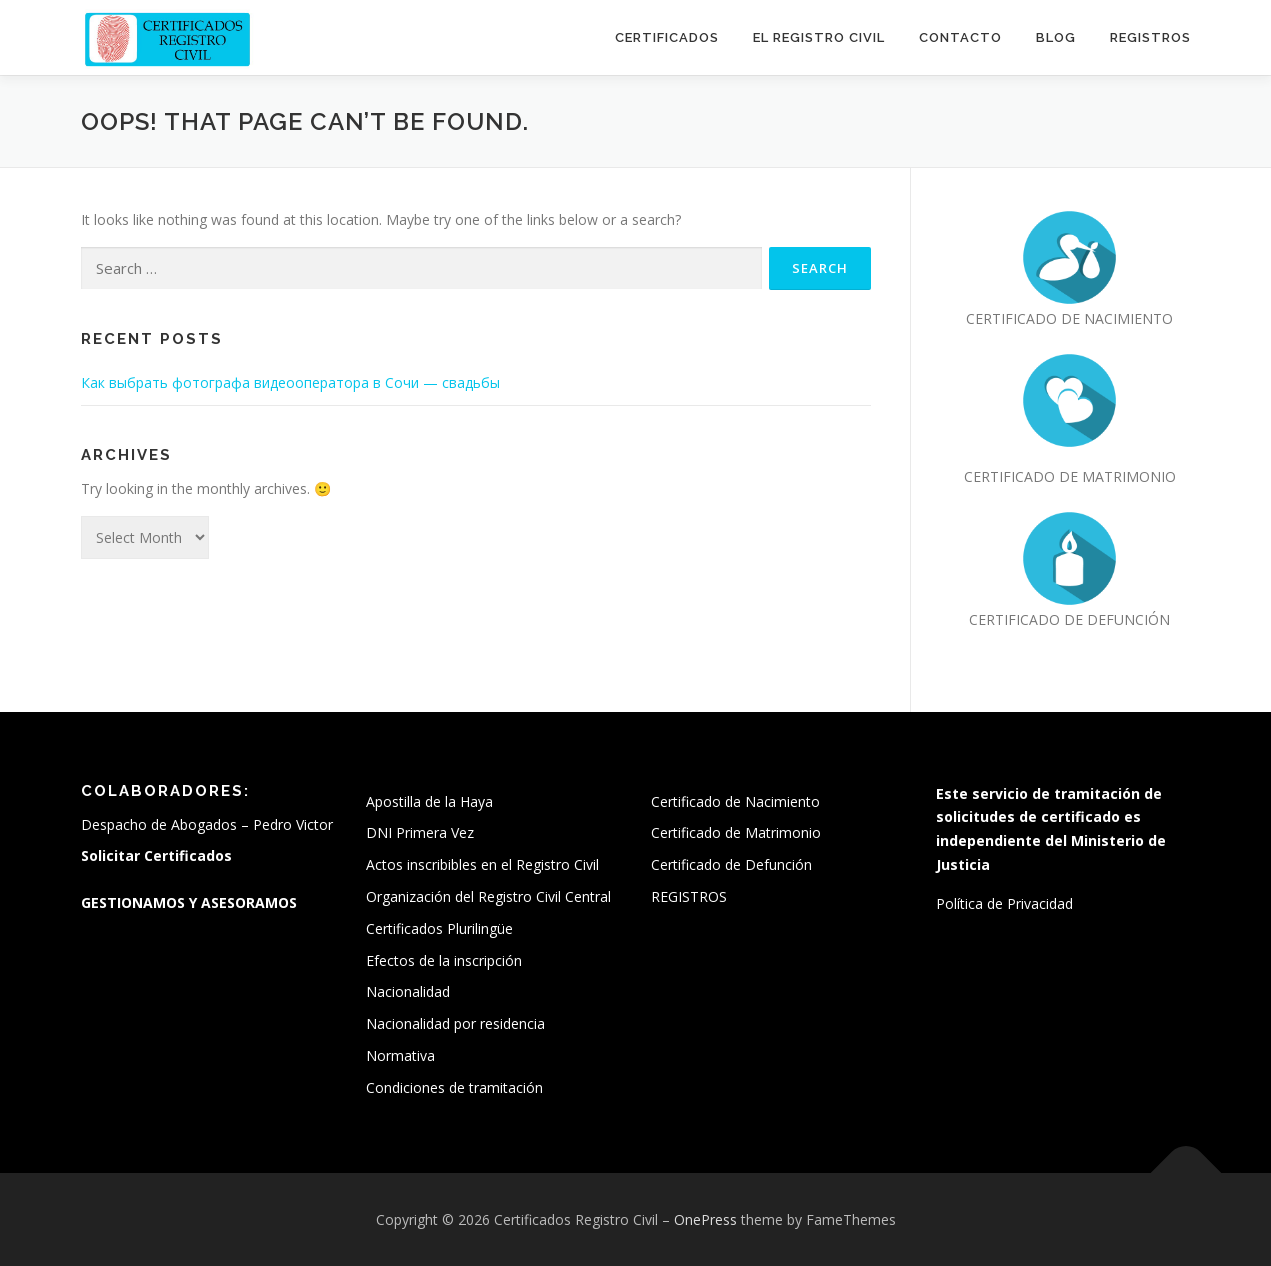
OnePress (705, 1219)
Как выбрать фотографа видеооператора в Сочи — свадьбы (290, 382)
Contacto (960, 37)
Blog (1056, 37)
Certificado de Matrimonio (736, 832)
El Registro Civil (819, 37)
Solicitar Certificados (156, 855)
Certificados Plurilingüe (439, 928)
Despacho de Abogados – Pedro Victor (207, 824)
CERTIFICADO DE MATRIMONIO (1070, 476)
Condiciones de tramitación (454, 1087)
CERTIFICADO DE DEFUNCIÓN (1069, 619)
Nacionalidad (408, 991)
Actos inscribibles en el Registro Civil (482, 864)
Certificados (667, 37)
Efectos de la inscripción (444, 960)
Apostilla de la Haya (429, 801)
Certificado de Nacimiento (735, 801)
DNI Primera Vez (420, 832)
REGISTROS (1150, 37)
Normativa (400, 1055)
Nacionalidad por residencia (455, 1023)
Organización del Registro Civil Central (488, 896)
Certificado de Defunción (731, 864)
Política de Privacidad (1004, 903)
